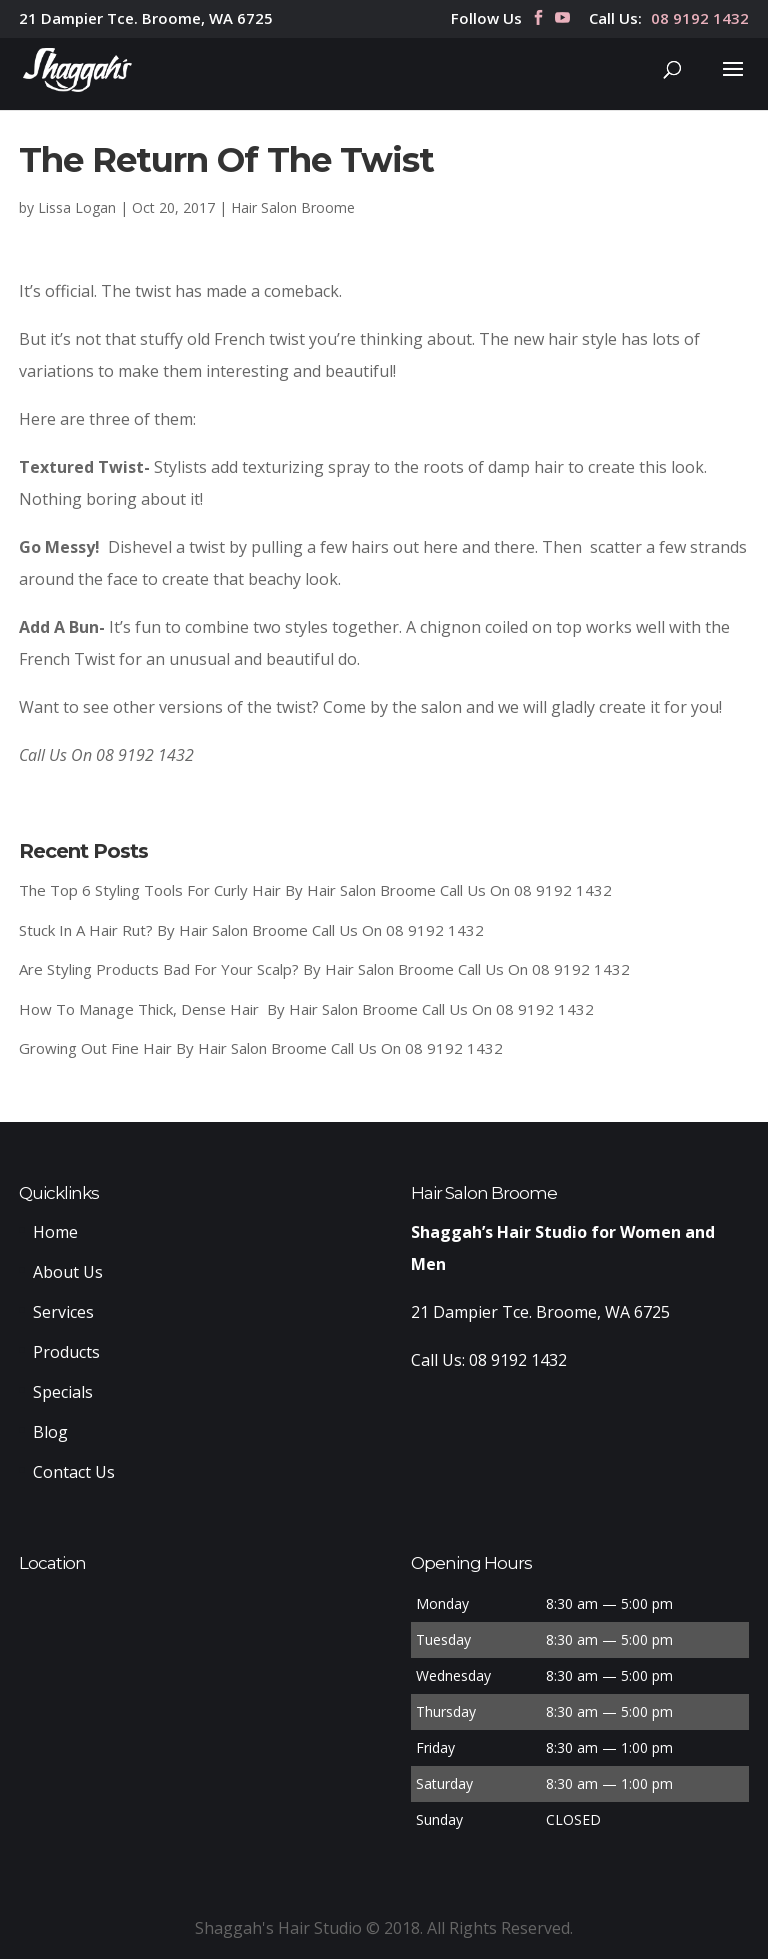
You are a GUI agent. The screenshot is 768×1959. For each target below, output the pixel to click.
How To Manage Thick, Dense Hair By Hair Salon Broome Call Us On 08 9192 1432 (306, 1009)
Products (66, 1352)
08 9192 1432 (700, 19)
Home (55, 1232)
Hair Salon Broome (293, 207)
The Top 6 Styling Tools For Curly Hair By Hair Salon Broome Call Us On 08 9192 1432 (315, 890)
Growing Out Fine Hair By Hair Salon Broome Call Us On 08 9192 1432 (261, 1048)
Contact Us (74, 1472)
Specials (63, 1392)
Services (63, 1312)
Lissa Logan (77, 207)
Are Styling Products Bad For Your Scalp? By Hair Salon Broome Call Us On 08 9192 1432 (324, 969)
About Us (68, 1272)
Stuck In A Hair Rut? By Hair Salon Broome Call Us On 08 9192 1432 (251, 930)
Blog (50, 1432)
